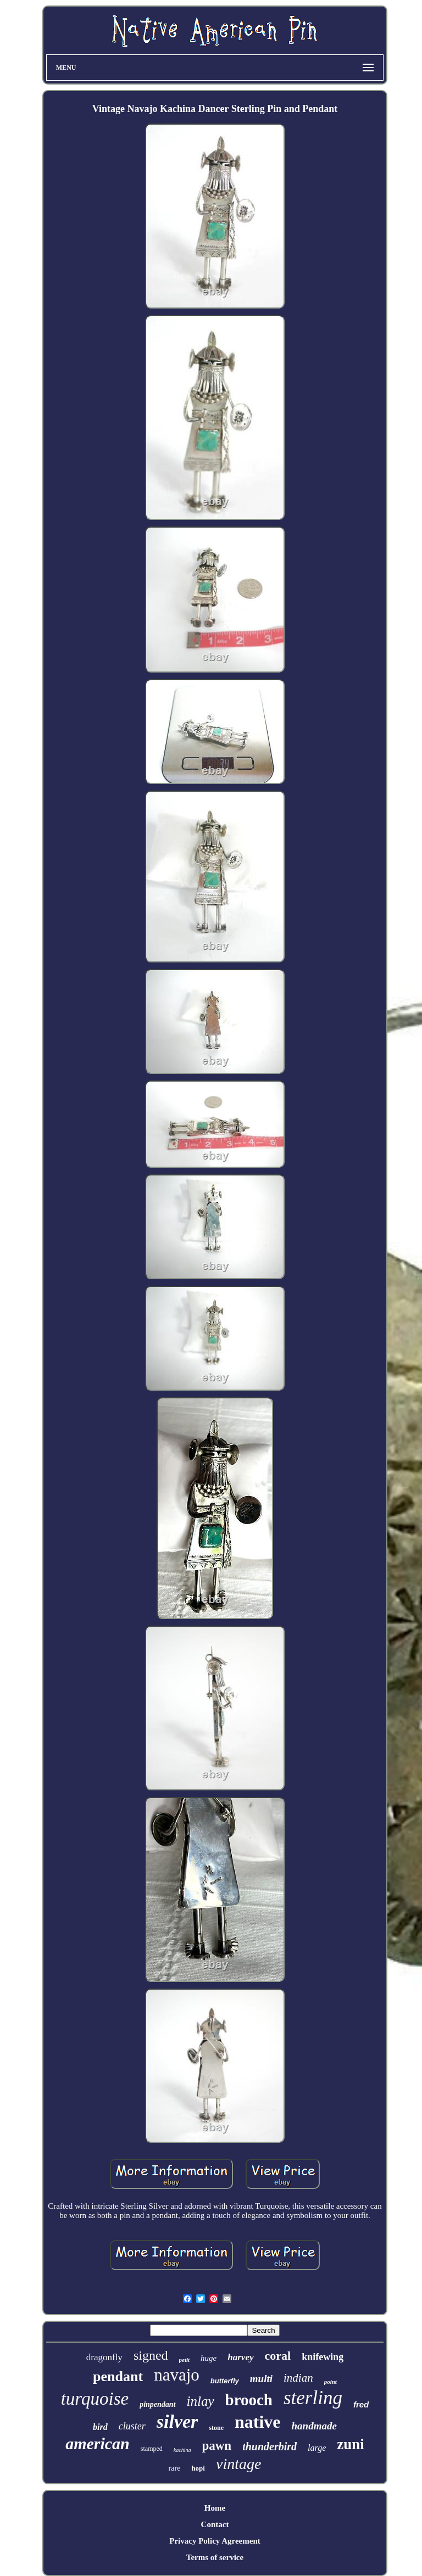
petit (184, 2359)
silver (177, 2421)
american (97, 2443)
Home (214, 2508)
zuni (350, 2444)
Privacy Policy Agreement (214, 2540)
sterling (313, 2398)
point (330, 2381)
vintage (238, 2463)
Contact (215, 2524)
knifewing (322, 2356)
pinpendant (157, 2404)
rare (175, 2468)
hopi (198, 2468)
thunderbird (269, 2446)
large (317, 2447)
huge (208, 2358)
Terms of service (214, 2557)
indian (298, 2377)
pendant (118, 2376)
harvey (240, 2357)
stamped (152, 2448)
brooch (249, 2400)
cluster (132, 2426)
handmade (314, 2426)
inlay (200, 2401)
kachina (182, 2450)
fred (361, 2404)
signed (151, 2355)
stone (216, 2428)
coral (278, 2355)
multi (261, 2378)
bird (100, 2427)
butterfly (224, 2381)
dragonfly (104, 2357)
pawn (216, 2445)
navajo (176, 2374)
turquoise (95, 2399)
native (258, 2422)
